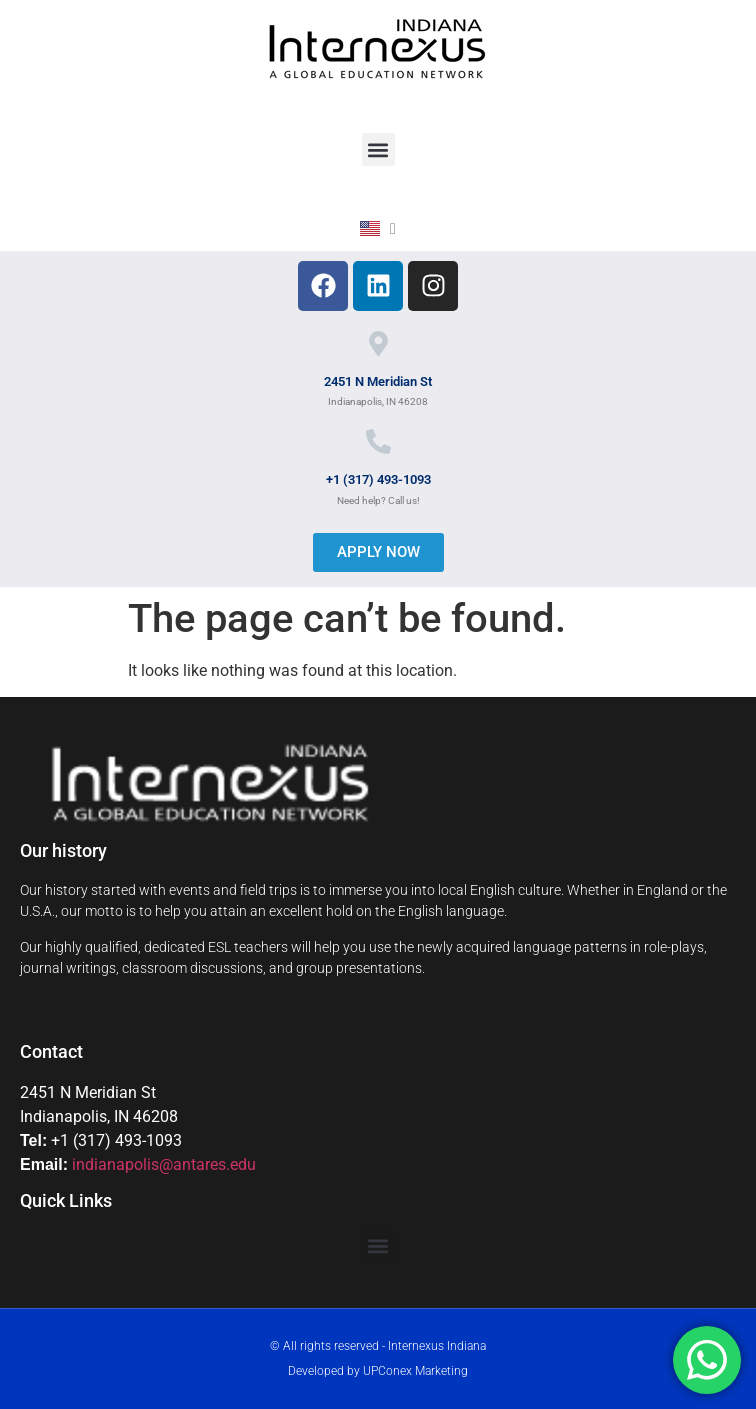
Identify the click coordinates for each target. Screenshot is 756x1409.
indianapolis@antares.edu (164, 1164)
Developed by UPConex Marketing (378, 1371)
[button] (378, 149)
